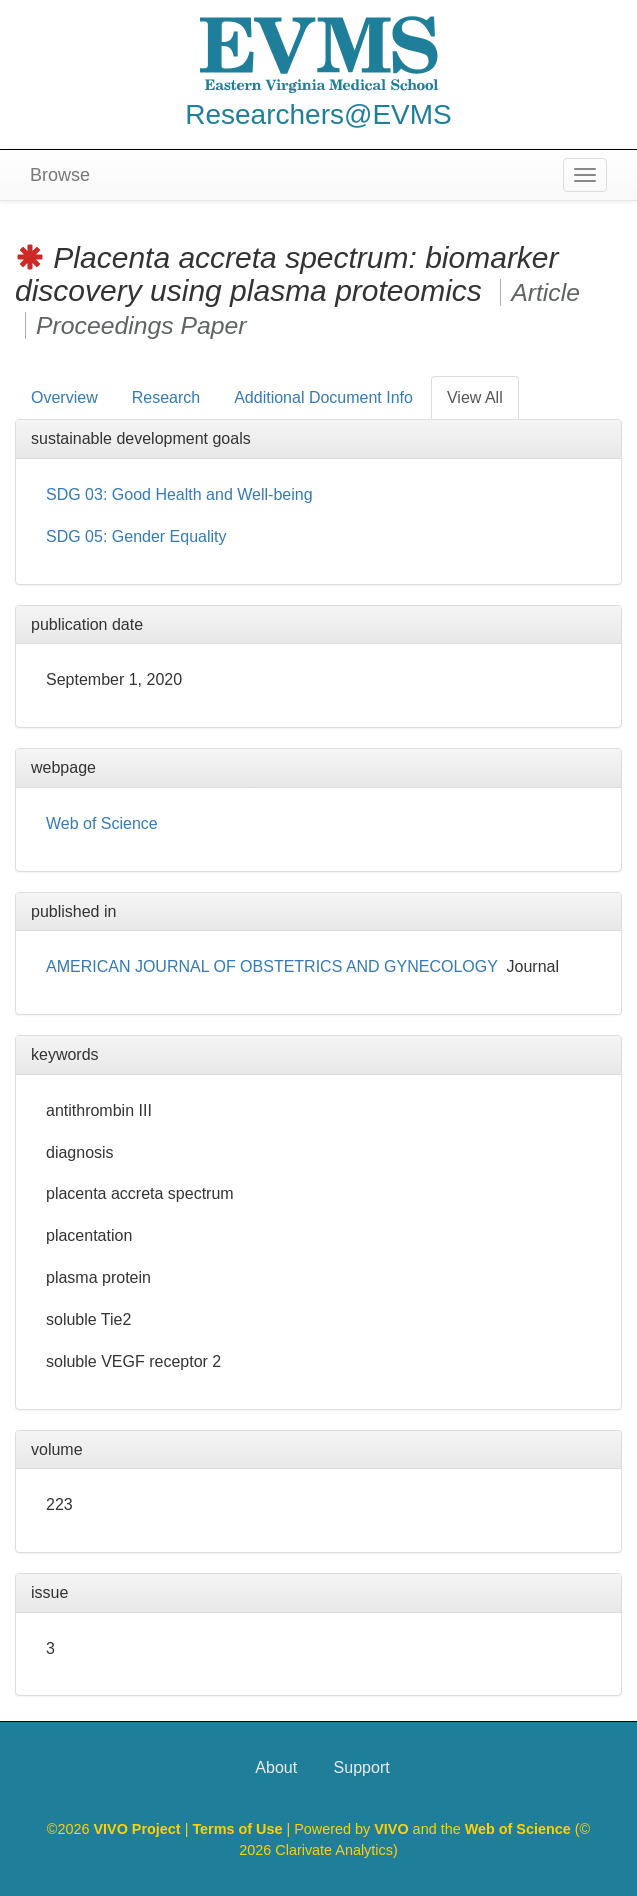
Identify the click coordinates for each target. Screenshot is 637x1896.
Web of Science (102, 823)
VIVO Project (138, 1829)
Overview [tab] (64, 397)
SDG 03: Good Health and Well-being (179, 494)
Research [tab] (166, 397)
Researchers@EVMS (318, 114)
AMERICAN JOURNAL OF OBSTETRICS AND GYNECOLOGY (272, 966)
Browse (60, 175)
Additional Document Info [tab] (323, 397)
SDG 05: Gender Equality (136, 536)
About (276, 1767)
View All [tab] (475, 397)
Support (362, 1767)
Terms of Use (239, 1829)
